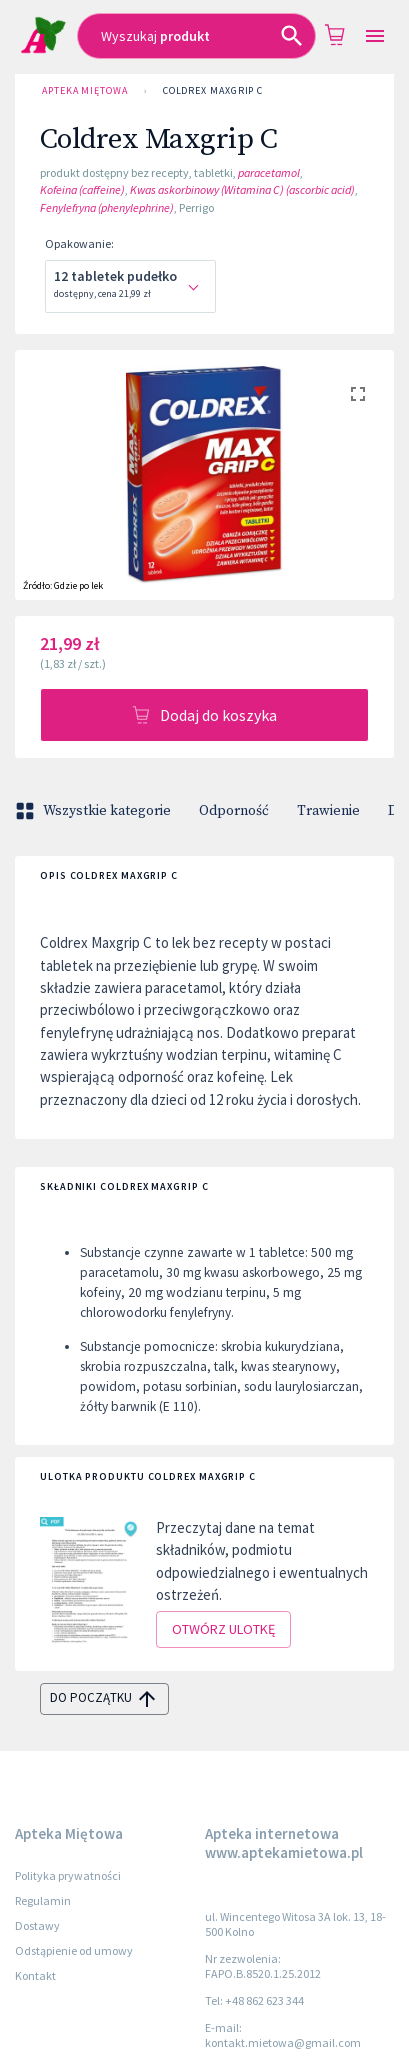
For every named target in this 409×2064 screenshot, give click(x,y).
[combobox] (196, 36)
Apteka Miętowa (85, 91)
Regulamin (43, 1900)
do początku (104, 1699)
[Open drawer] (375, 36)
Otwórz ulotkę (223, 1629)
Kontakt (35, 1975)
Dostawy (37, 1925)
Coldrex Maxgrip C (213, 91)
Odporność (234, 811)
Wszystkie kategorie (95, 811)
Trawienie (328, 811)
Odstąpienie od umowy (74, 1950)
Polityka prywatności (68, 1875)
